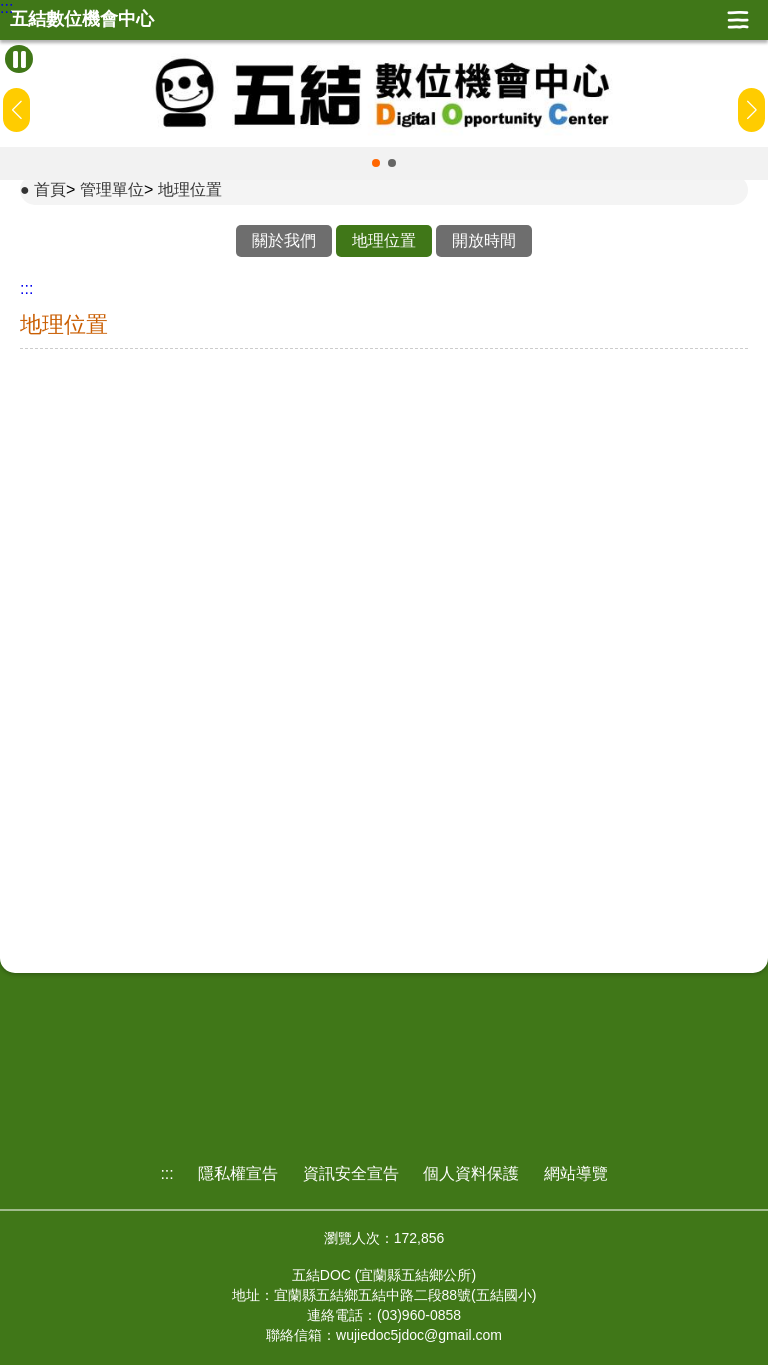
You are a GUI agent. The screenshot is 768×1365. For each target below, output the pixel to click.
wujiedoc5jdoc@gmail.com (419, 1335)
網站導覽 (576, 1173)
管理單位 (112, 189)
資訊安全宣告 (351, 1173)
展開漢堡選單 (738, 20)
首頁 (50, 189)
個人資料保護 (471, 1173)
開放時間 (484, 240)
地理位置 (190, 189)
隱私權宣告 (238, 1173)
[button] (376, 163)
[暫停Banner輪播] (19, 59)
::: (6, 8)
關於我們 (284, 240)
